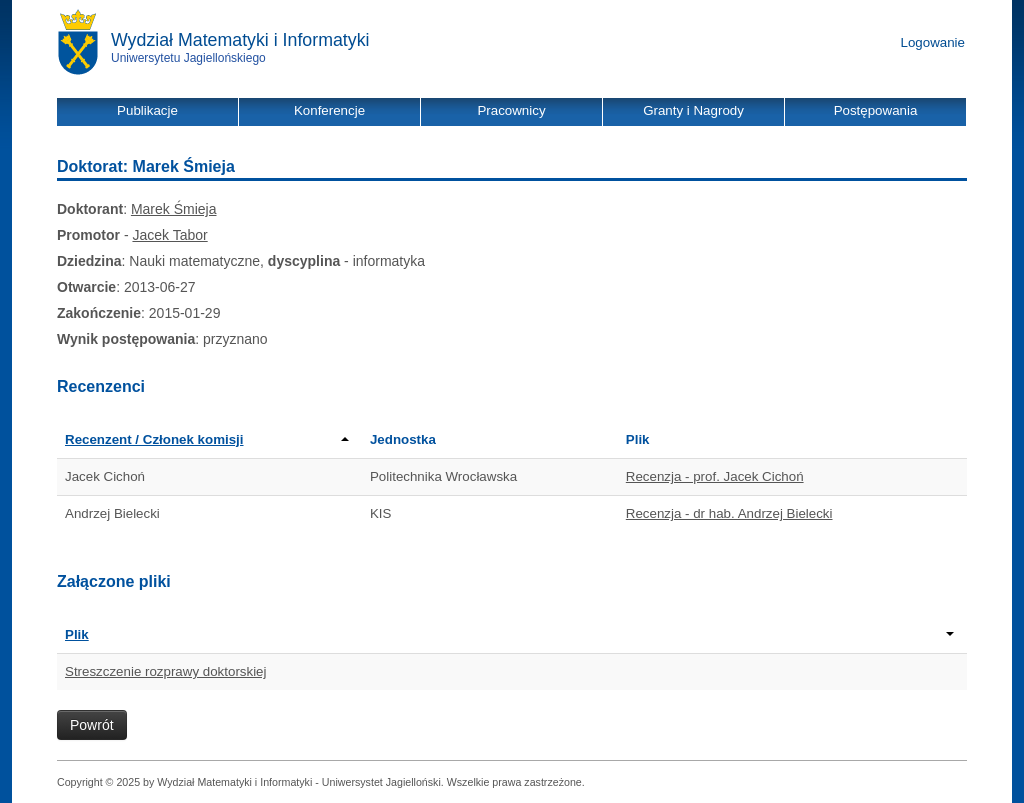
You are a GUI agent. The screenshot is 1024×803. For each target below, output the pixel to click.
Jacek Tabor (169, 235)
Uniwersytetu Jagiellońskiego (188, 58)
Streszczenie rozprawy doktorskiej (165, 671)
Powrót (92, 725)
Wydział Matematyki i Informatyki (240, 40)
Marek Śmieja (174, 209)
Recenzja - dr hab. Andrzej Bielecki (729, 513)
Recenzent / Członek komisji (207, 439)
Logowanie (933, 42)
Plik (509, 634)
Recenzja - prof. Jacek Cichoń (715, 476)
